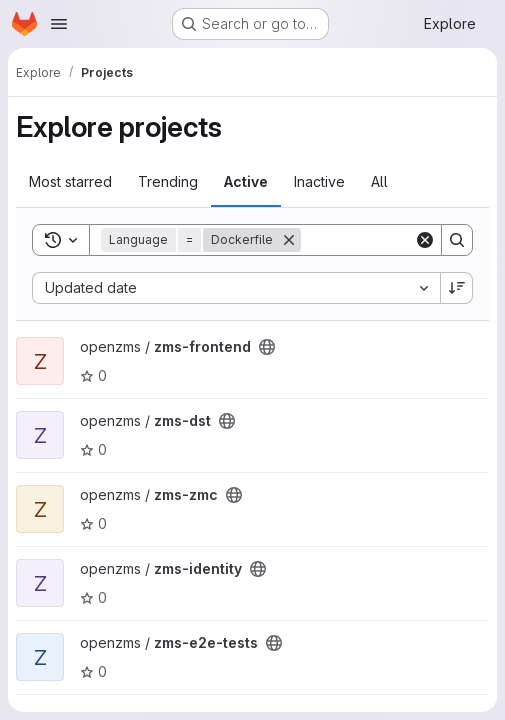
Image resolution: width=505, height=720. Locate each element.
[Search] (457, 240)
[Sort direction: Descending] (457, 288)
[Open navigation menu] (59, 24)
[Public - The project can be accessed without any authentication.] (267, 347)
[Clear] (425, 240)
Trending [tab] (168, 181)
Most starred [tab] (70, 181)
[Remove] (289, 240)
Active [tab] (246, 181)
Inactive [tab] (319, 181)
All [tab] (379, 181)
